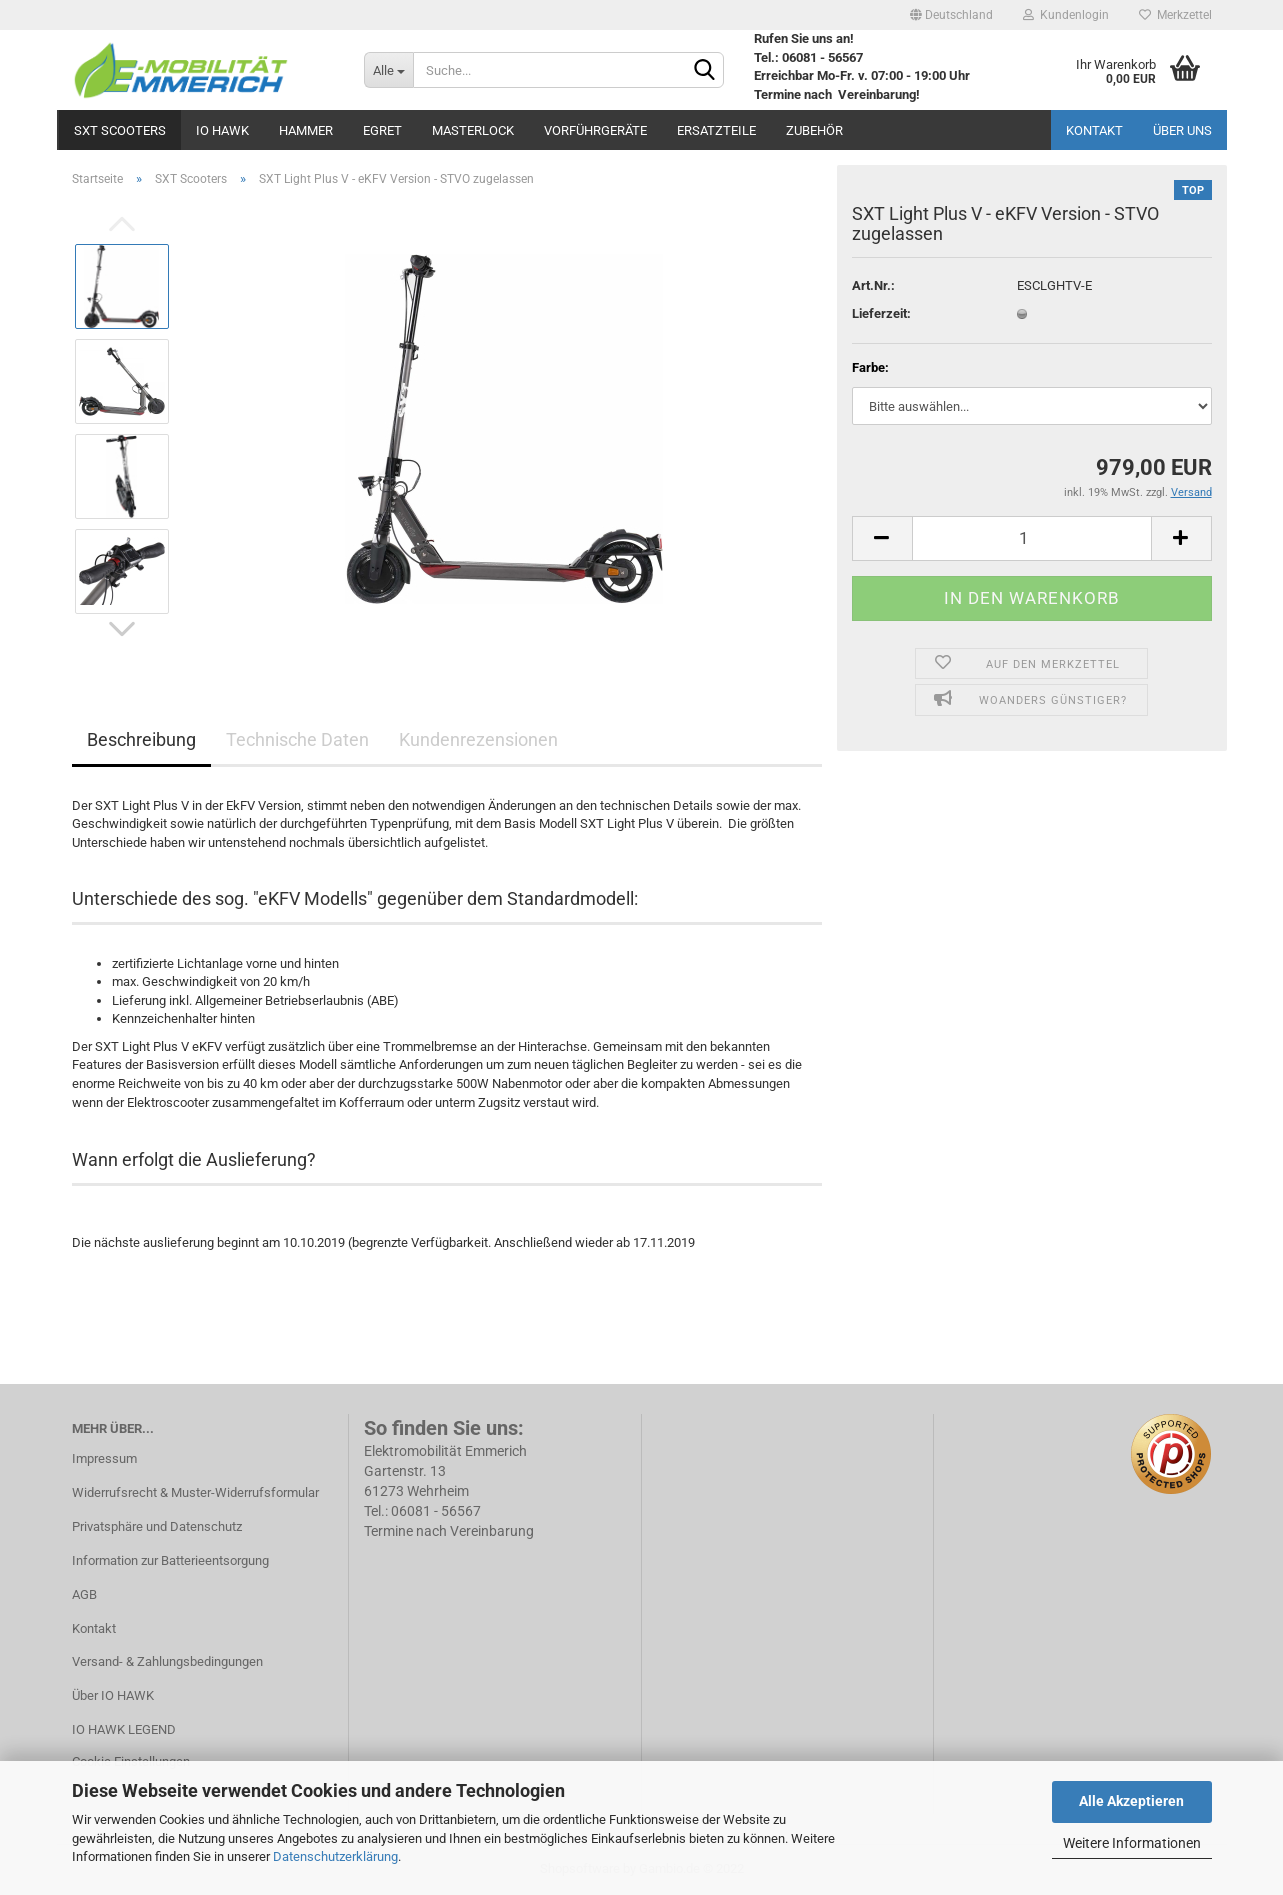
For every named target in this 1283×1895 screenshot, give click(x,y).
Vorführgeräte (595, 130)
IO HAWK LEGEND (124, 1729)
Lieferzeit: (881, 313)
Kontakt (1094, 130)
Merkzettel (1175, 15)
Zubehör (814, 130)
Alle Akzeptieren (1131, 1801)
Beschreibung (141, 739)
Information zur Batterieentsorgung (170, 1560)
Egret (382, 130)
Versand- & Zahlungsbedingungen (167, 1661)
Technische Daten (297, 739)
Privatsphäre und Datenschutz (157, 1526)
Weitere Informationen (1132, 1843)
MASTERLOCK (473, 130)
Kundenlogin (1066, 15)
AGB (84, 1594)
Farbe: (870, 367)
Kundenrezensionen (478, 739)
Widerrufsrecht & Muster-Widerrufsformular (195, 1492)
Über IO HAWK (113, 1695)
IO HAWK (222, 130)
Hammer (306, 130)
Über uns (1182, 130)
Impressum (104, 1458)
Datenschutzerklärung (335, 1856)
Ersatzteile (716, 130)
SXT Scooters (120, 130)
